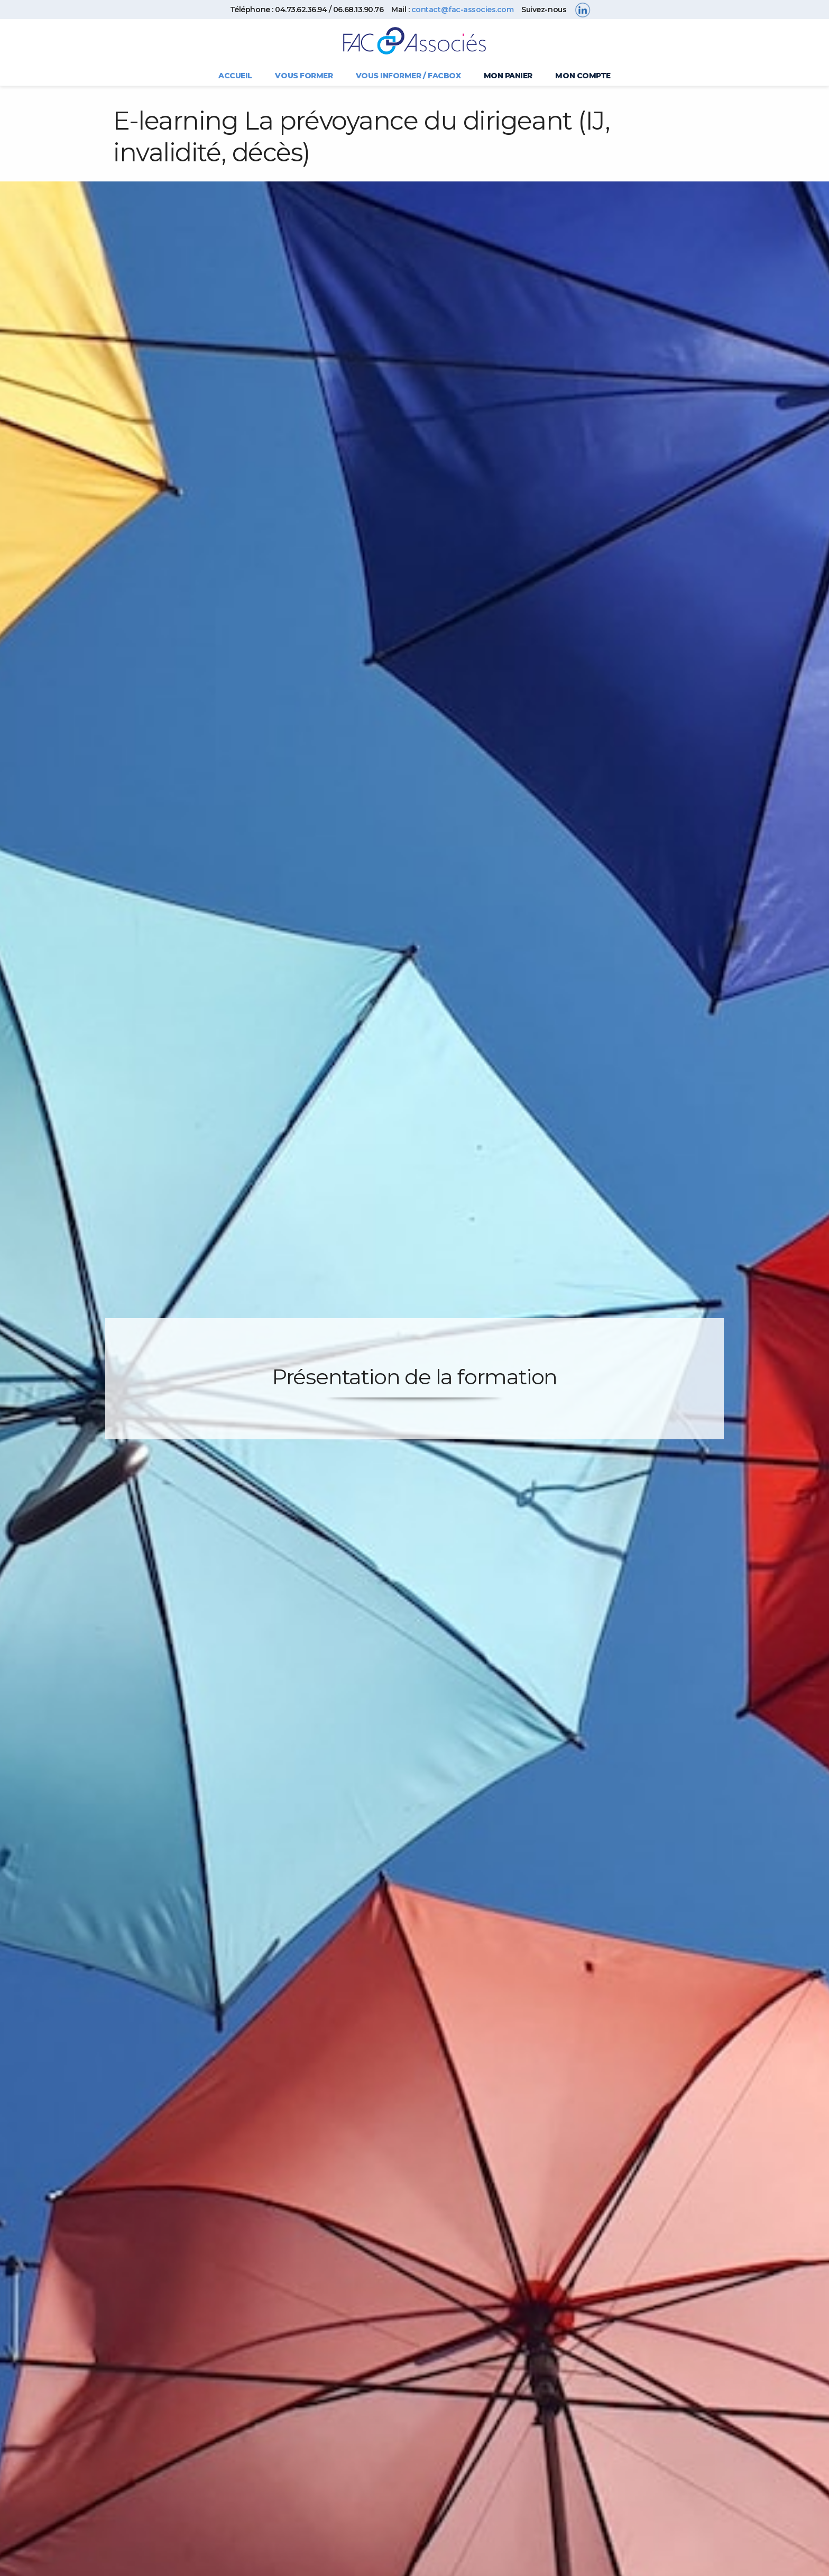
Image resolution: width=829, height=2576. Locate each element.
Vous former (304, 75)
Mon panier (508, 75)
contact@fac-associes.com (462, 9)
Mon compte (582, 75)
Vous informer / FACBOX (408, 75)
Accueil (235, 75)
